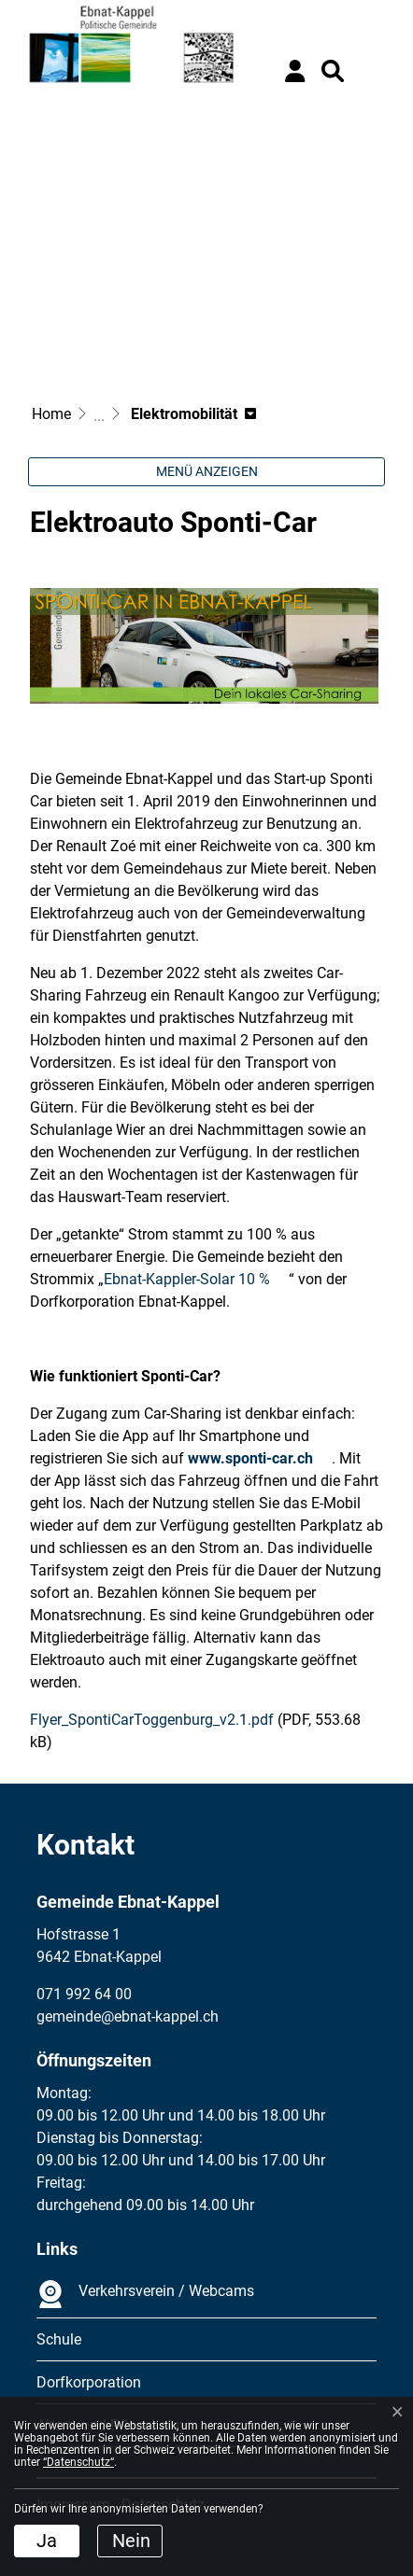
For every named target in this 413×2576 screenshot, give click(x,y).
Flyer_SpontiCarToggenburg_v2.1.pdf (152, 1720)
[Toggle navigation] (371, 71)
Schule (58, 2339)
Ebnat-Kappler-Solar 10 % (187, 1279)
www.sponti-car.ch (250, 1458)
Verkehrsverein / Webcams (145, 2294)
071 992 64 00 (84, 1994)
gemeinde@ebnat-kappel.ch (127, 2016)
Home (51, 414)
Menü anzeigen (207, 471)
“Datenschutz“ (78, 2462)
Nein (131, 2540)
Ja (46, 2540)
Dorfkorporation (88, 2382)
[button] (332, 71)
